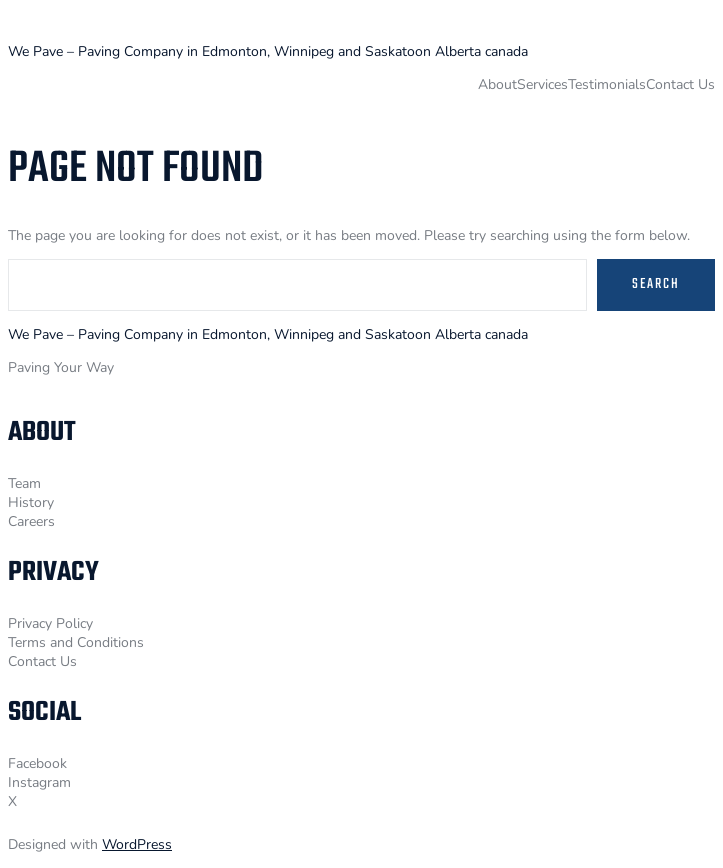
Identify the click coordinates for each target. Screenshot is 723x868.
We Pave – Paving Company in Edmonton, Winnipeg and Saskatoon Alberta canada (268, 51)
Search (656, 284)
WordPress (137, 844)
